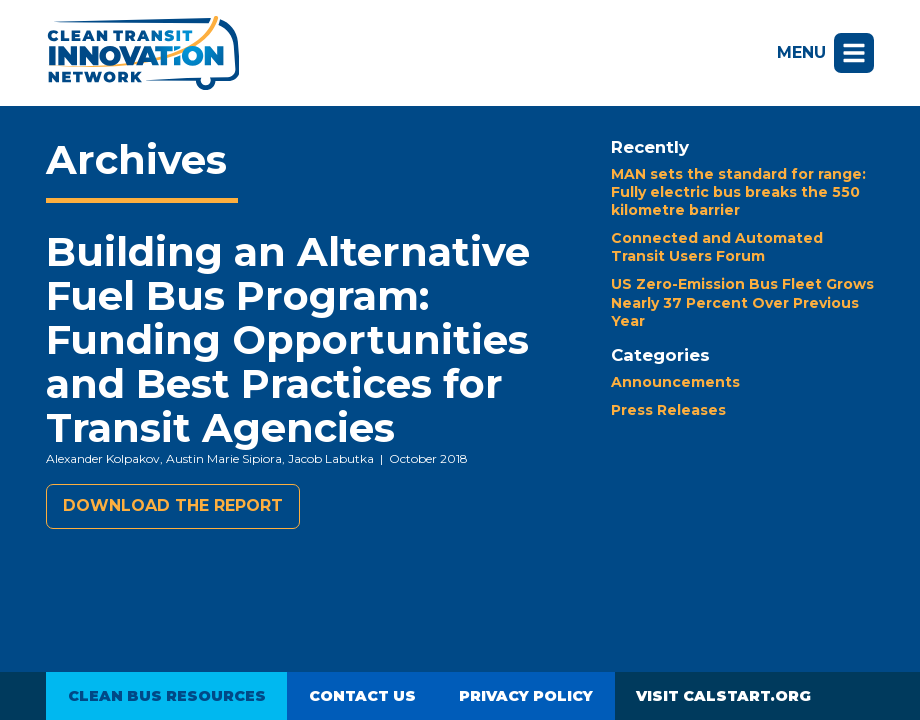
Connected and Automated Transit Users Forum (717, 247)
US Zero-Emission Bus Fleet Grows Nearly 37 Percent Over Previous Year (742, 302)
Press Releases (668, 410)
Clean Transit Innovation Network (142, 53)
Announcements (675, 382)
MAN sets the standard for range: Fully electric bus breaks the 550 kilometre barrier (738, 192)
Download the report (173, 505)
